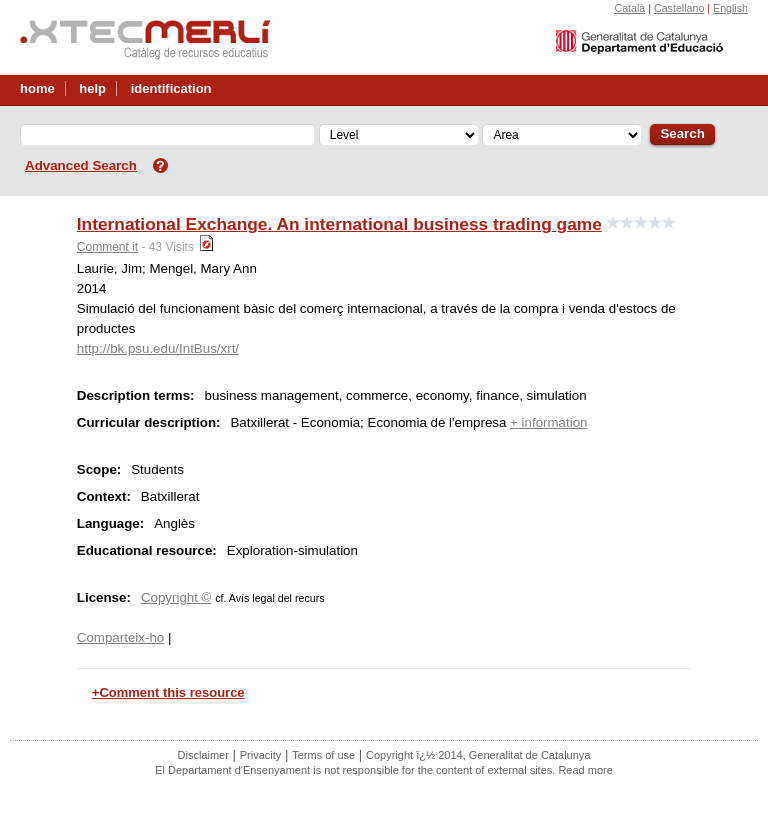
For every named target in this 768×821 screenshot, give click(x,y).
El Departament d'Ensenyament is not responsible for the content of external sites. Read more (384, 770)
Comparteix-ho (120, 637)
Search (682, 133)
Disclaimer (203, 755)
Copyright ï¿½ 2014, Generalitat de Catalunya (478, 755)
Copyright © (176, 597)
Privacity (261, 755)
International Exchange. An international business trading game (339, 224)
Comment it (107, 247)
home (37, 88)
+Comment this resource (168, 692)
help (92, 88)
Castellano (679, 8)
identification (171, 88)
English (730, 8)
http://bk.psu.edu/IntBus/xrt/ (158, 348)
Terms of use (323, 755)
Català (629, 8)
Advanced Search (81, 165)
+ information (548, 422)
